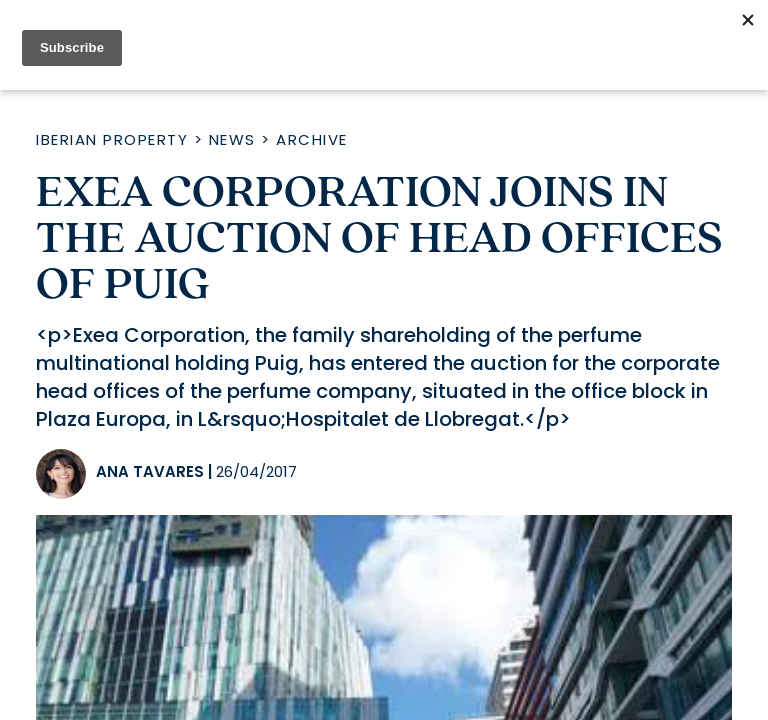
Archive (312, 139)
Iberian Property (112, 139)
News (232, 139)
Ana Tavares (150, 471)
